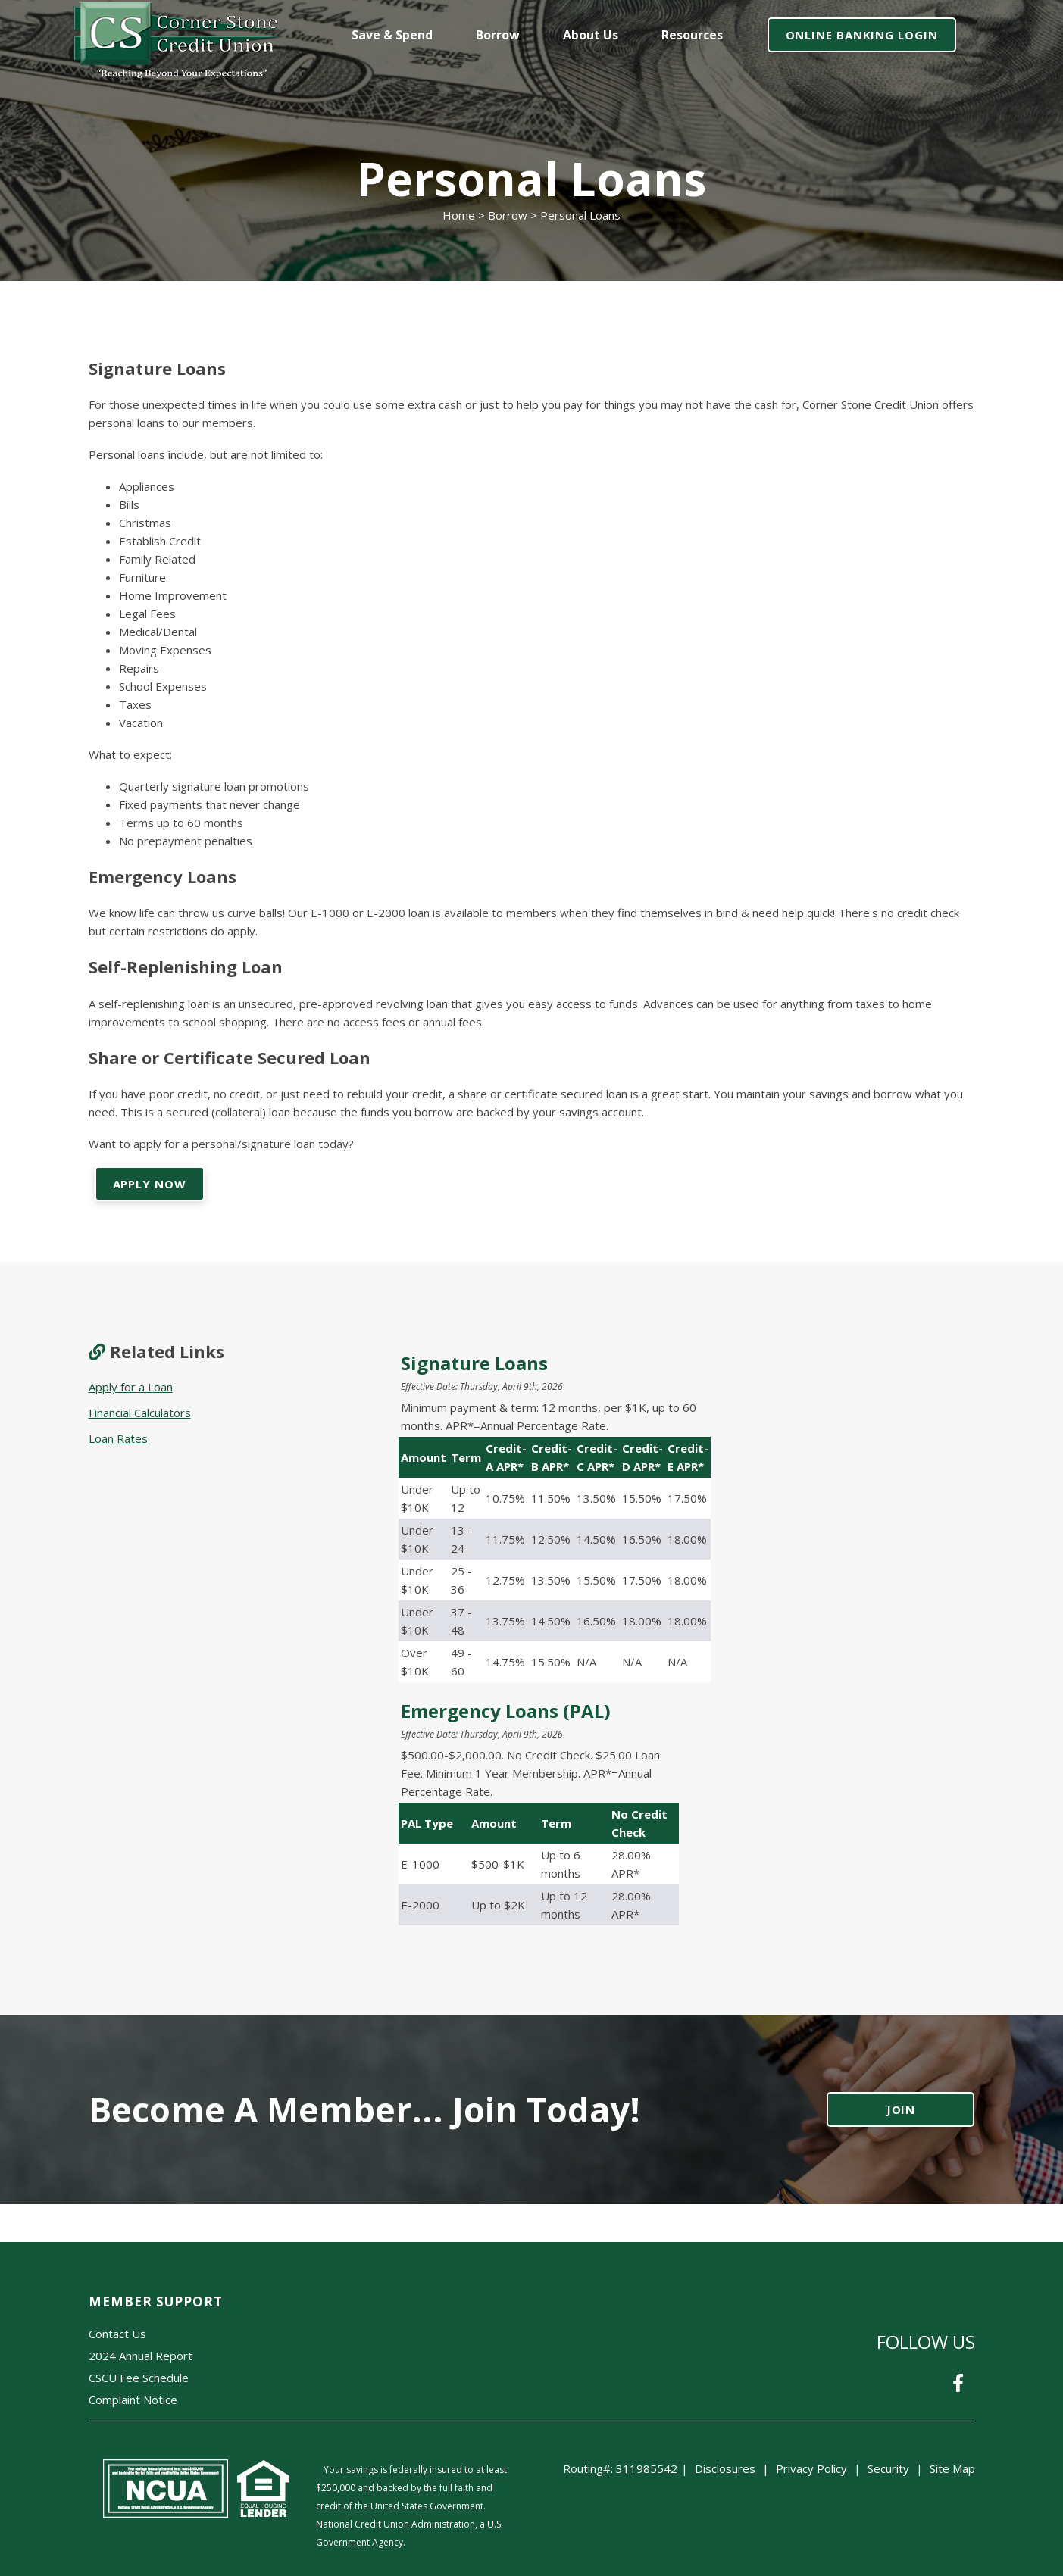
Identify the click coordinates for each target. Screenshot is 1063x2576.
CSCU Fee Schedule (139, 2377)
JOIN (901, 2109)
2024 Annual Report (140, 2355)
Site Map (952, 2468)
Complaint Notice (133, 2399)
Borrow (507, 215)
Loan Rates (118, 1438)
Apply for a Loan (131, 1386)
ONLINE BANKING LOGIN (862, 34)
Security (888, 2468)
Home (458, 215)
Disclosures (725, 2468)
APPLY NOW (149, 1183)
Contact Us (117, 2333)
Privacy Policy (811, 2468)
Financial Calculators (140, 1412)
